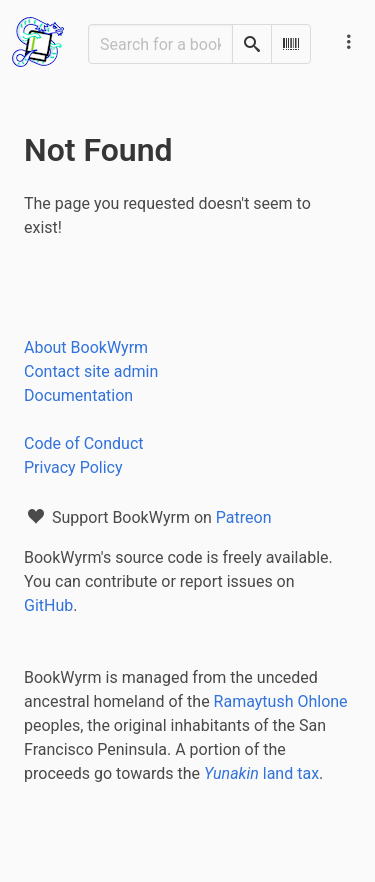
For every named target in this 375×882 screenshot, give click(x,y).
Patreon (244, 517)
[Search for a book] (160, 44)
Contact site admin (91, 371)
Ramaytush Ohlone (281, 701)
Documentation (78, 395)
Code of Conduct (84, 443)
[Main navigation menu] (349, 42)
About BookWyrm (86, 347)
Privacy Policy (73, 467)
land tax (261, 773)
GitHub (48, 605)
